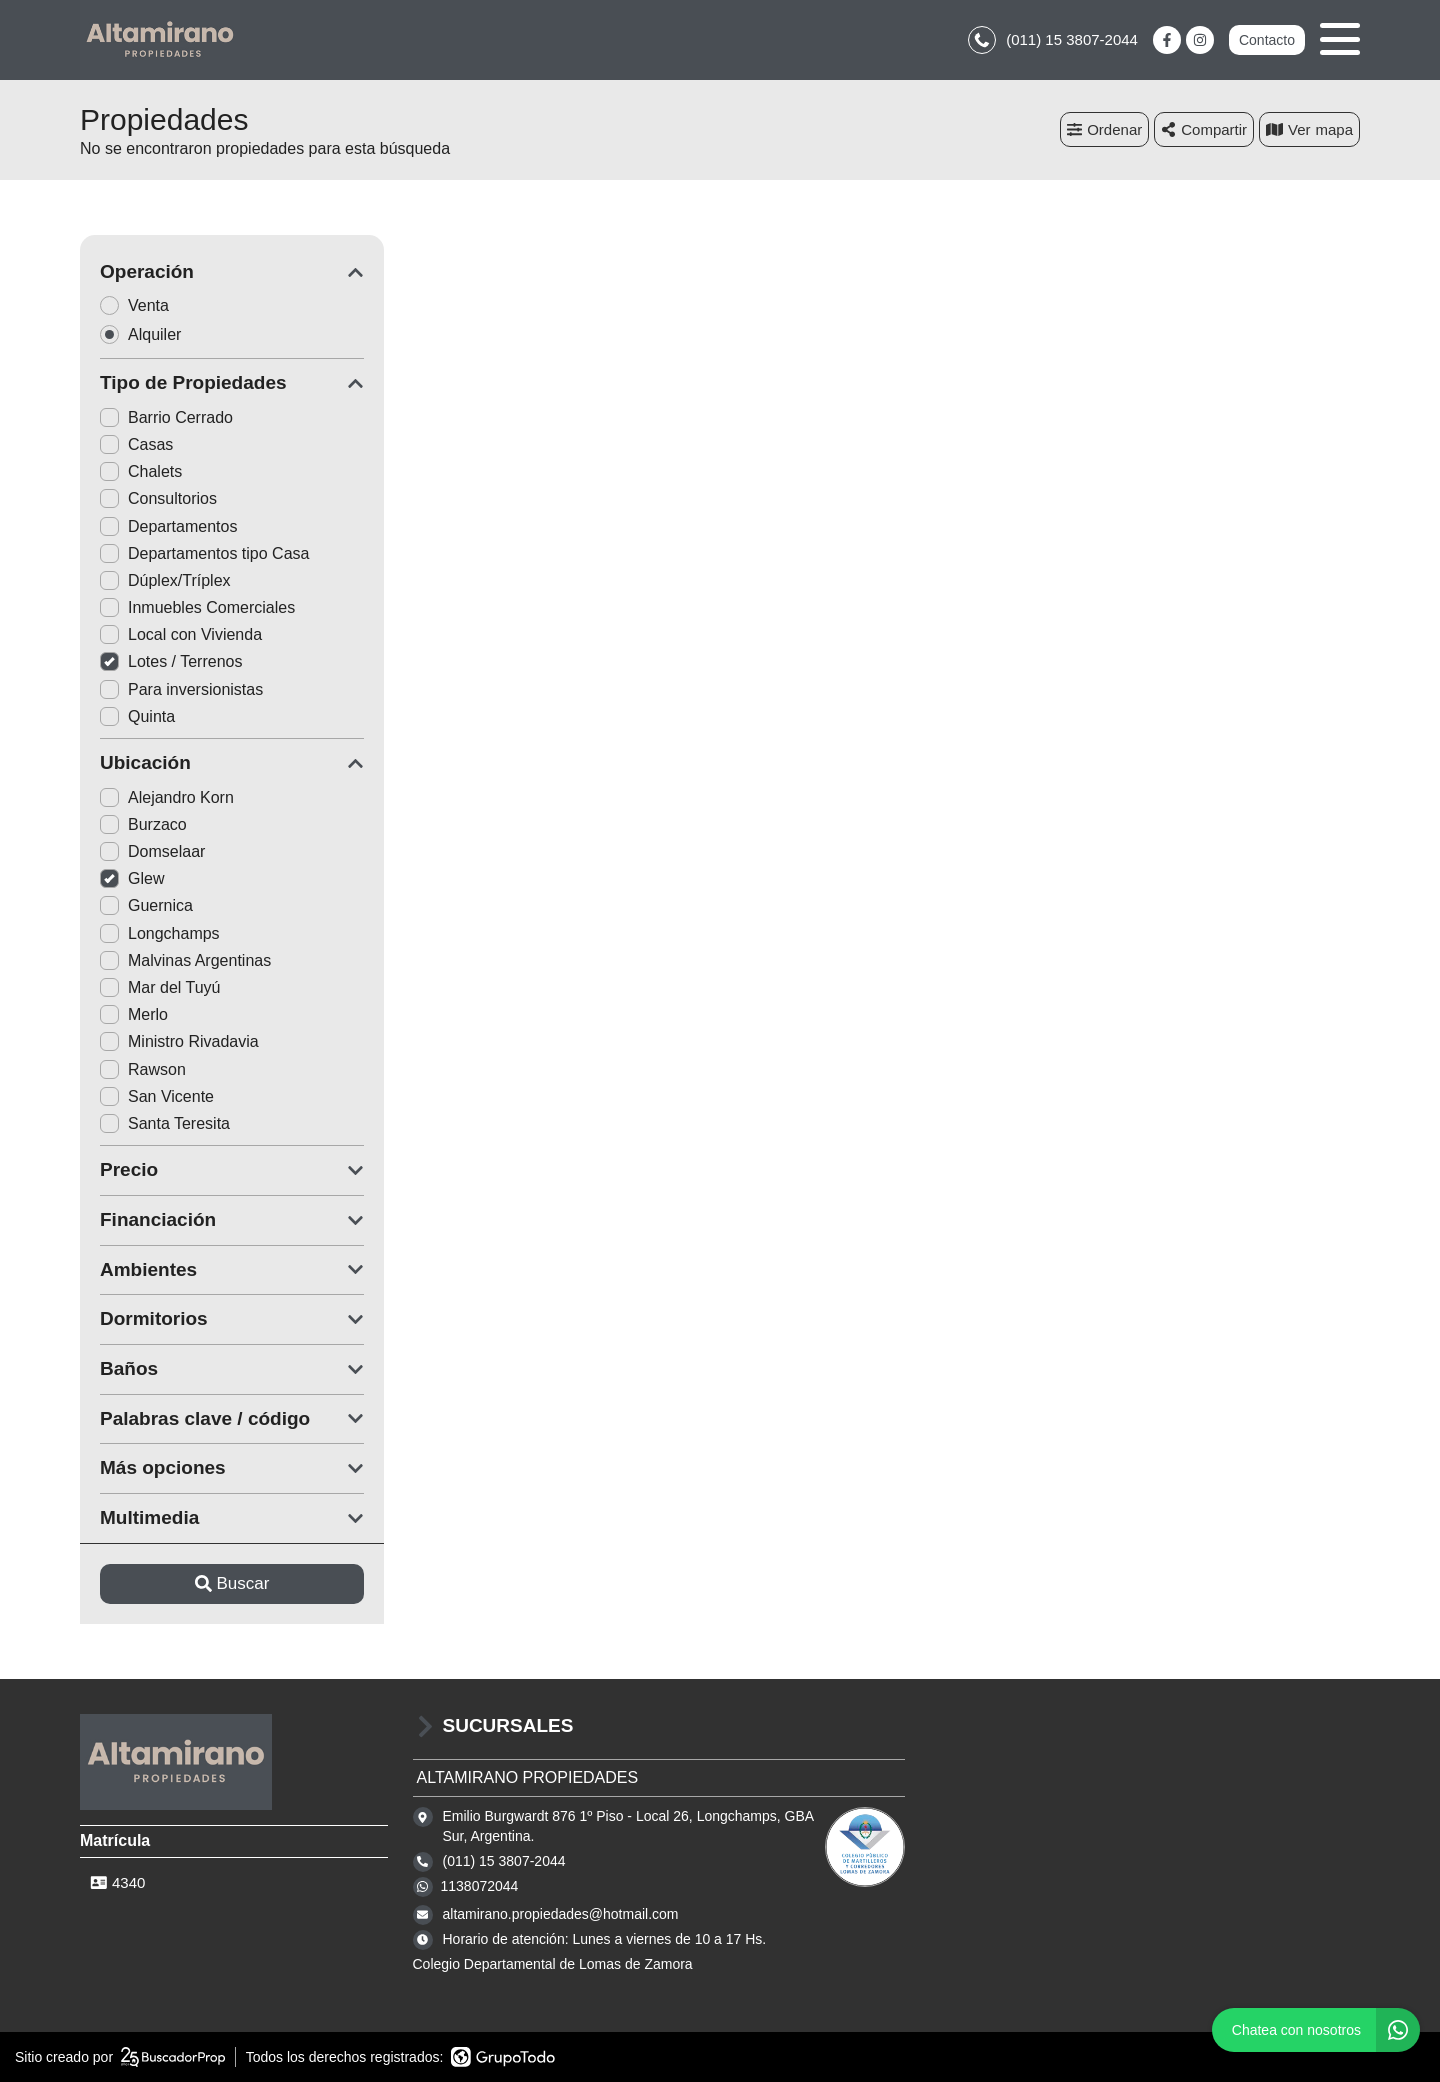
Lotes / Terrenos (171, 661)
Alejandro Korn (167, 797)
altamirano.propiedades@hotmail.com (561, 1914)
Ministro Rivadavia (179, 1041)
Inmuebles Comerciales (197, 607)
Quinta (137, 716)
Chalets (141, 471)
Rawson (143, 1069)
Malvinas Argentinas (185, 960)
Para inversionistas (181, 689)
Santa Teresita (165, 1123)
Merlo (134, 1014)
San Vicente (157, 1096)
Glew (132, 878)
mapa (1309, 129)
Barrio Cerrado (166, 417)
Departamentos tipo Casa (204, 553)
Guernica (146, 905)
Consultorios (158, 498)
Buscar (232, 1583)
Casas (136, 444)
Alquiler (147, 334)
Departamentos (168, 526)
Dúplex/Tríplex (165, 580)
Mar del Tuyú (160, 987)
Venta (141, 305)
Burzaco (143, 824)
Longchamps (160, 933)
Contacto (1267, 40)
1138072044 (480, 1886)
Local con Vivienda (181, 634)
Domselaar (152, 851)
